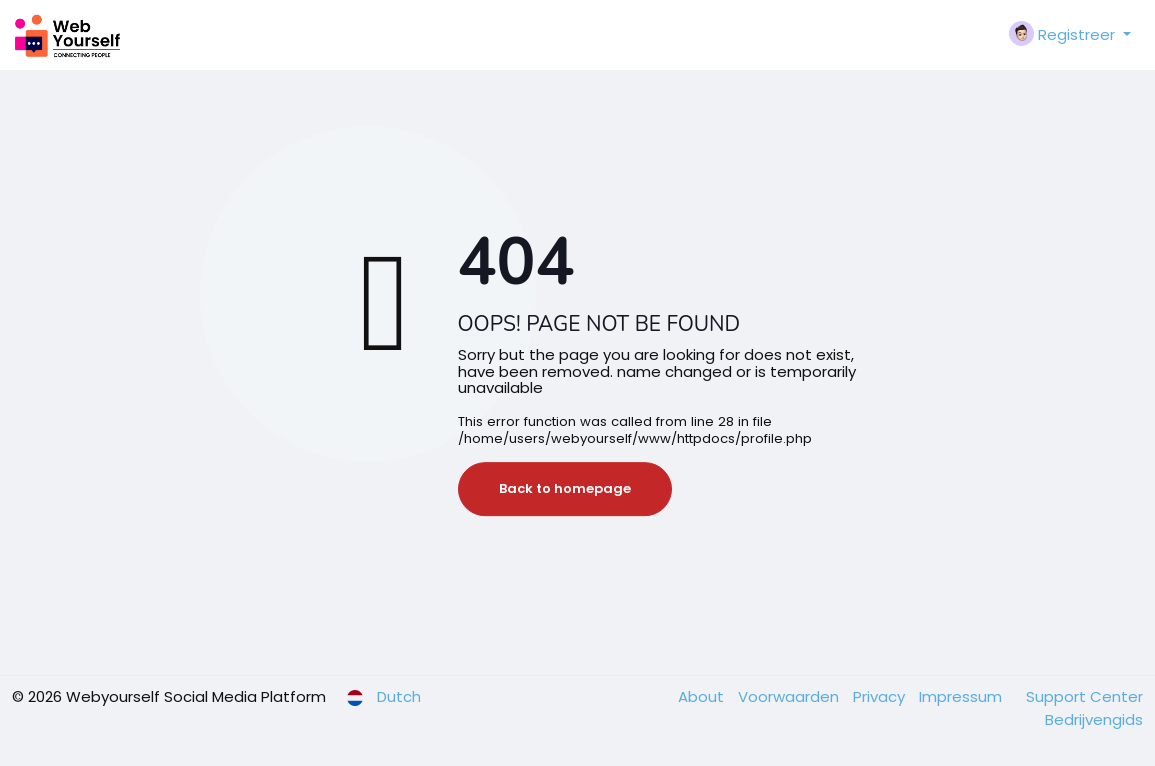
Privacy (881, 696)
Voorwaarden (790, 696)
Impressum (962, 696)
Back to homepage (565, 488)
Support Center (1084, 696)
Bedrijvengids (1094, 719)
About (703, 696)
